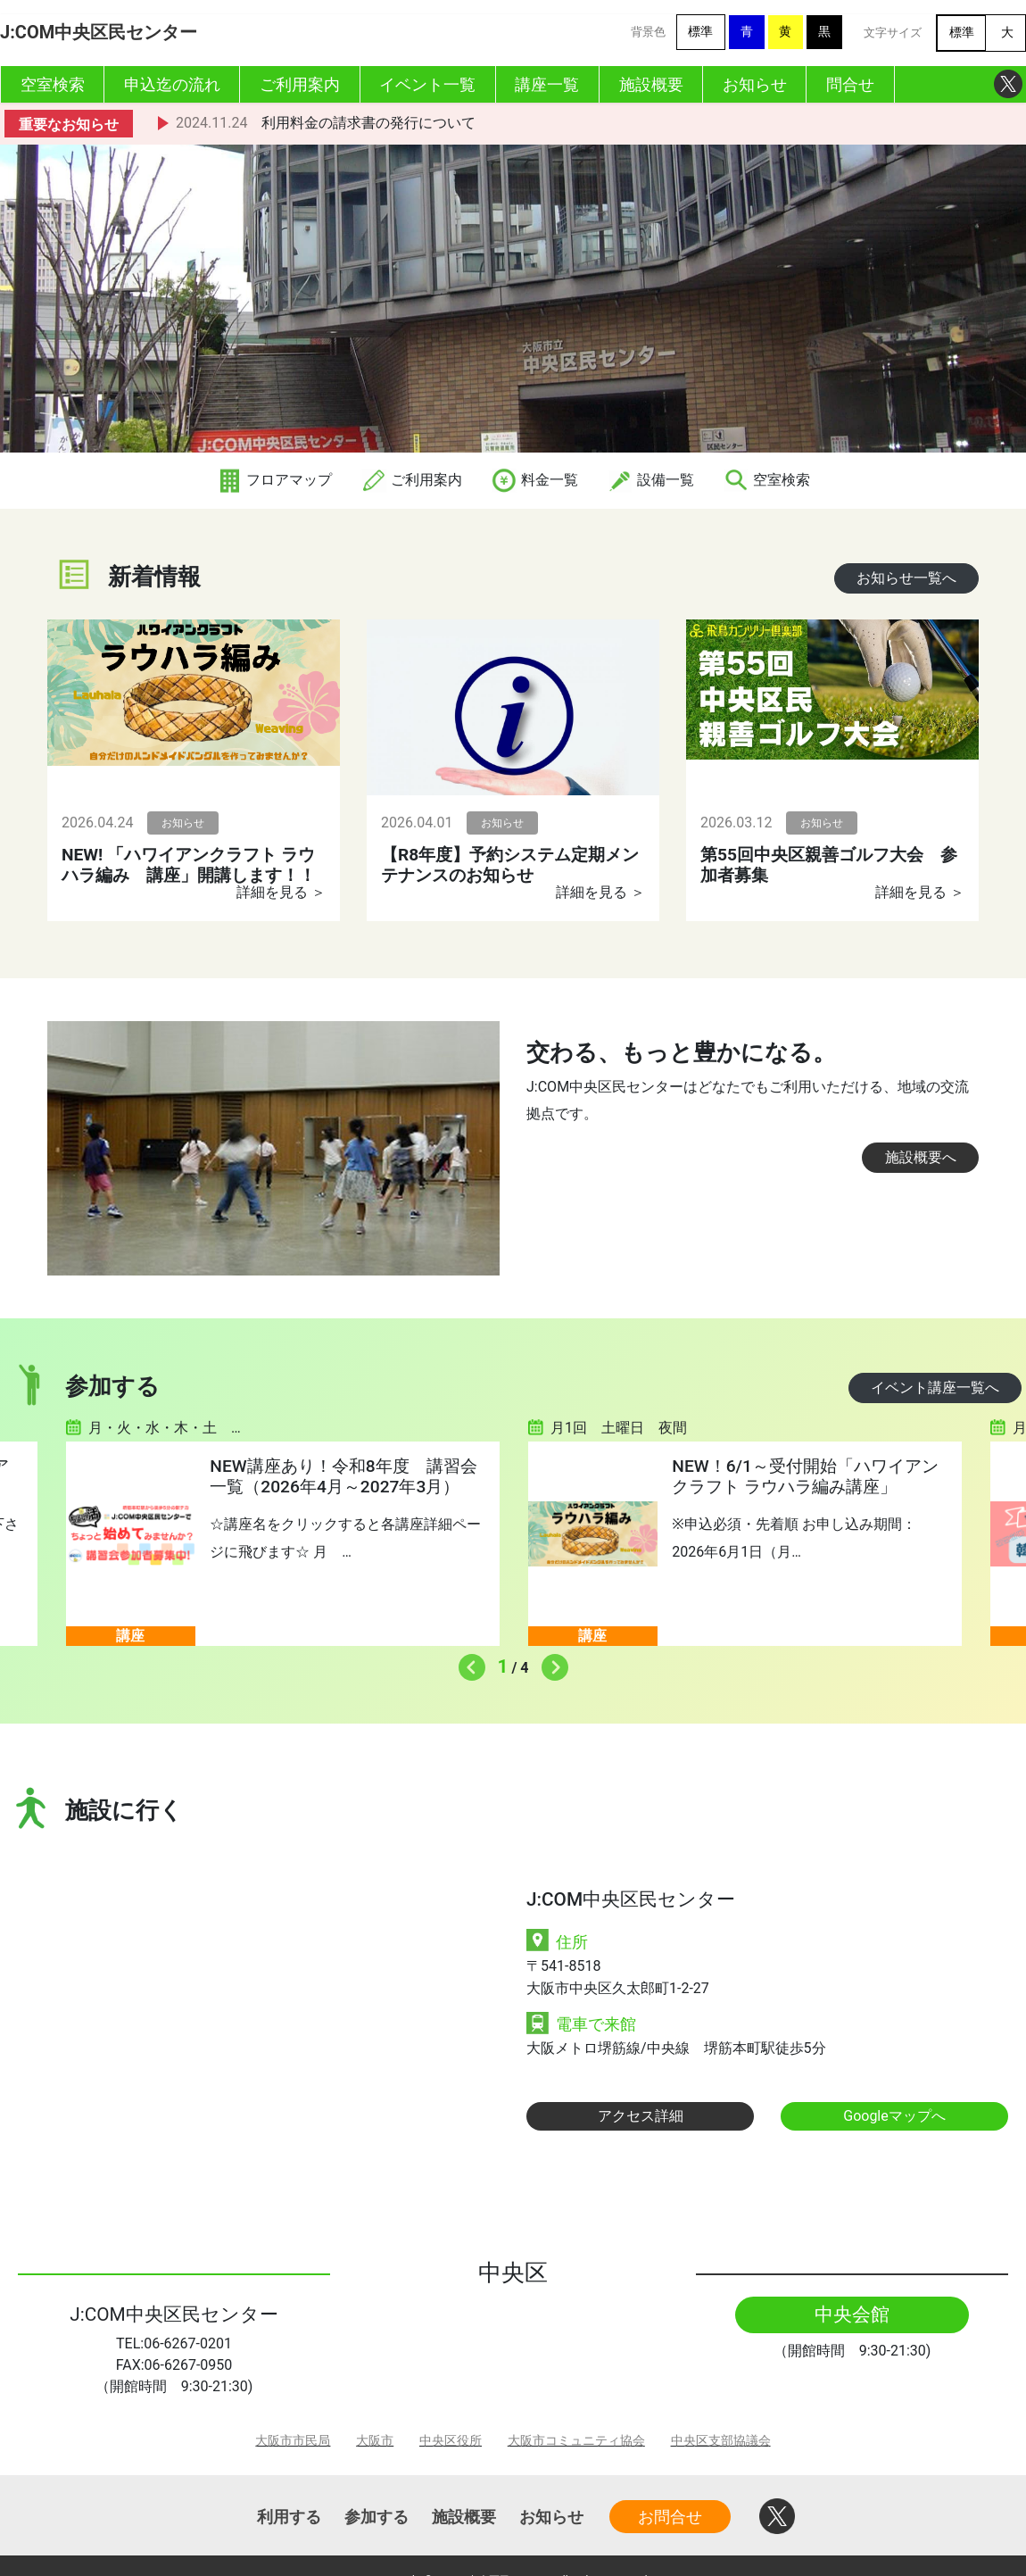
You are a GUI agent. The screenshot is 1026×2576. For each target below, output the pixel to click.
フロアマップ (274, 479)
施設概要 (464, 2516)
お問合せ (670, 2516)
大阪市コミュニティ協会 (576, 2440)
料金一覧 (534, 479)
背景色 (648, 31)
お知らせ (551, 2516)
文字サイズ (893, 32)
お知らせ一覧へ (906, 577)
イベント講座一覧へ (935, 1387)
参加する (376, 2516)
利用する (289, 2516)
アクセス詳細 (640, 2115)
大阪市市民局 (292, 2440)
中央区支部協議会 (721, 2440)
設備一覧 (650, 479)
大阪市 (374, 2440)
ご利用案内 (411, 479)
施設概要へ (920, 1157)
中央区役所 (450, 2440)
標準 (700, 31)
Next (550, 1663)
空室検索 (766, 479)
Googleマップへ (894, 2115)
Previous (467, 1663)
